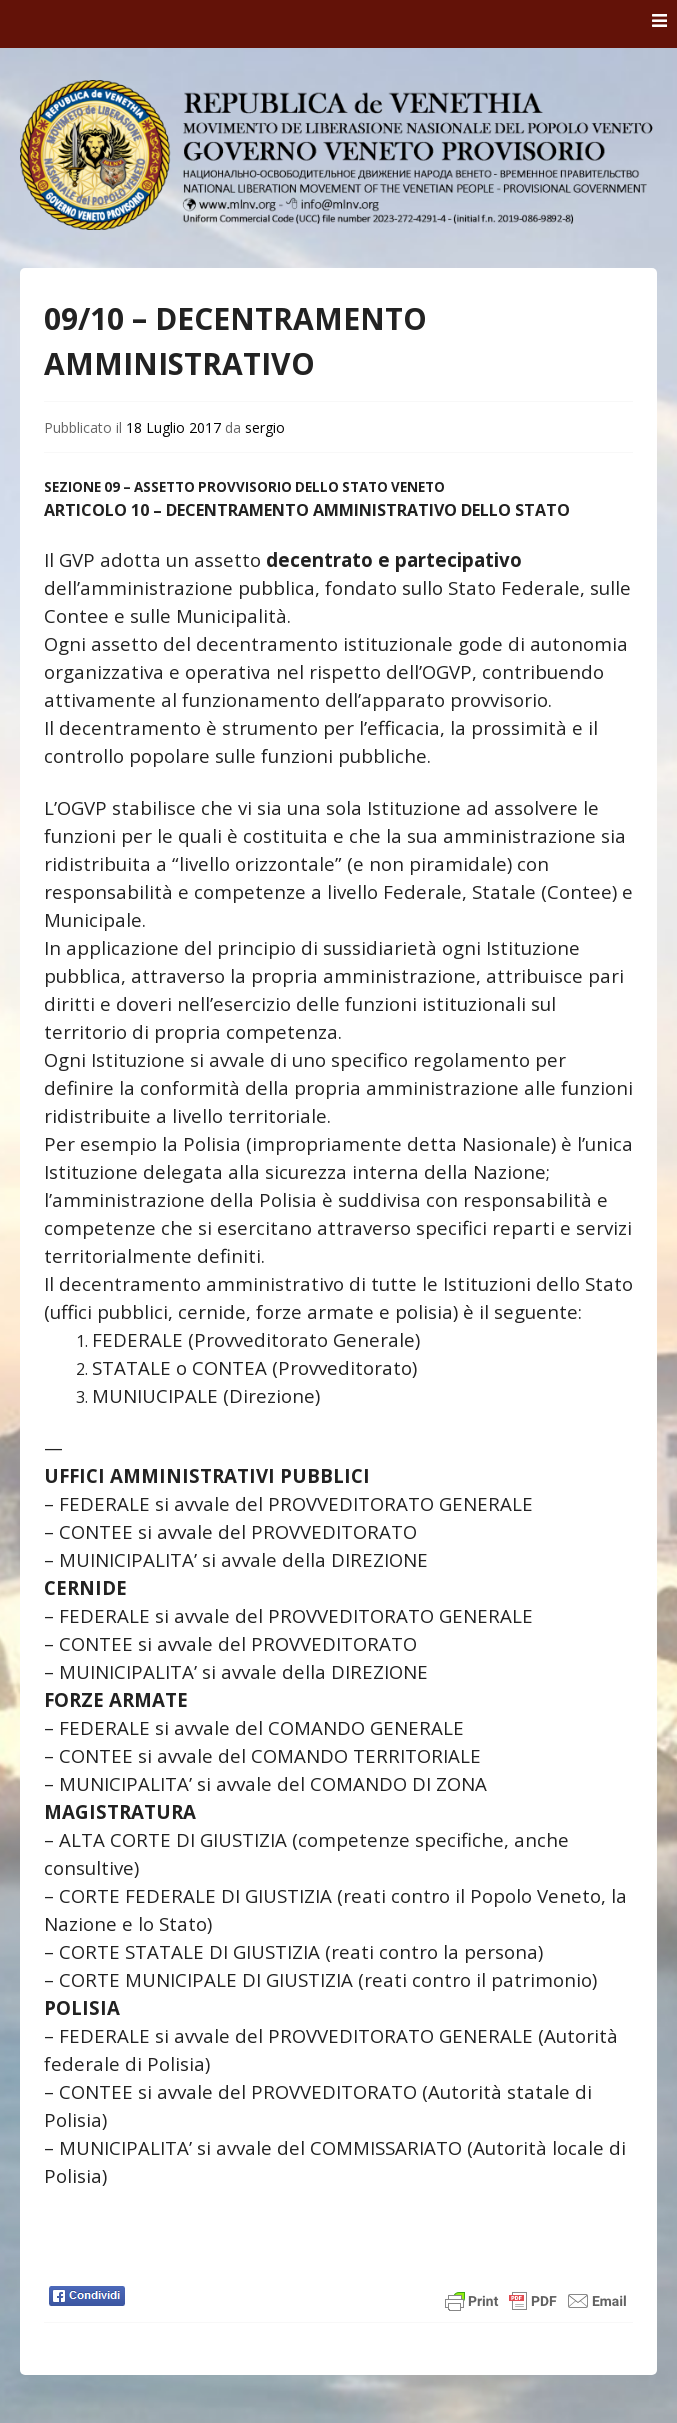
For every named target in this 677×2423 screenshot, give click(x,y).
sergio (265, 427)
